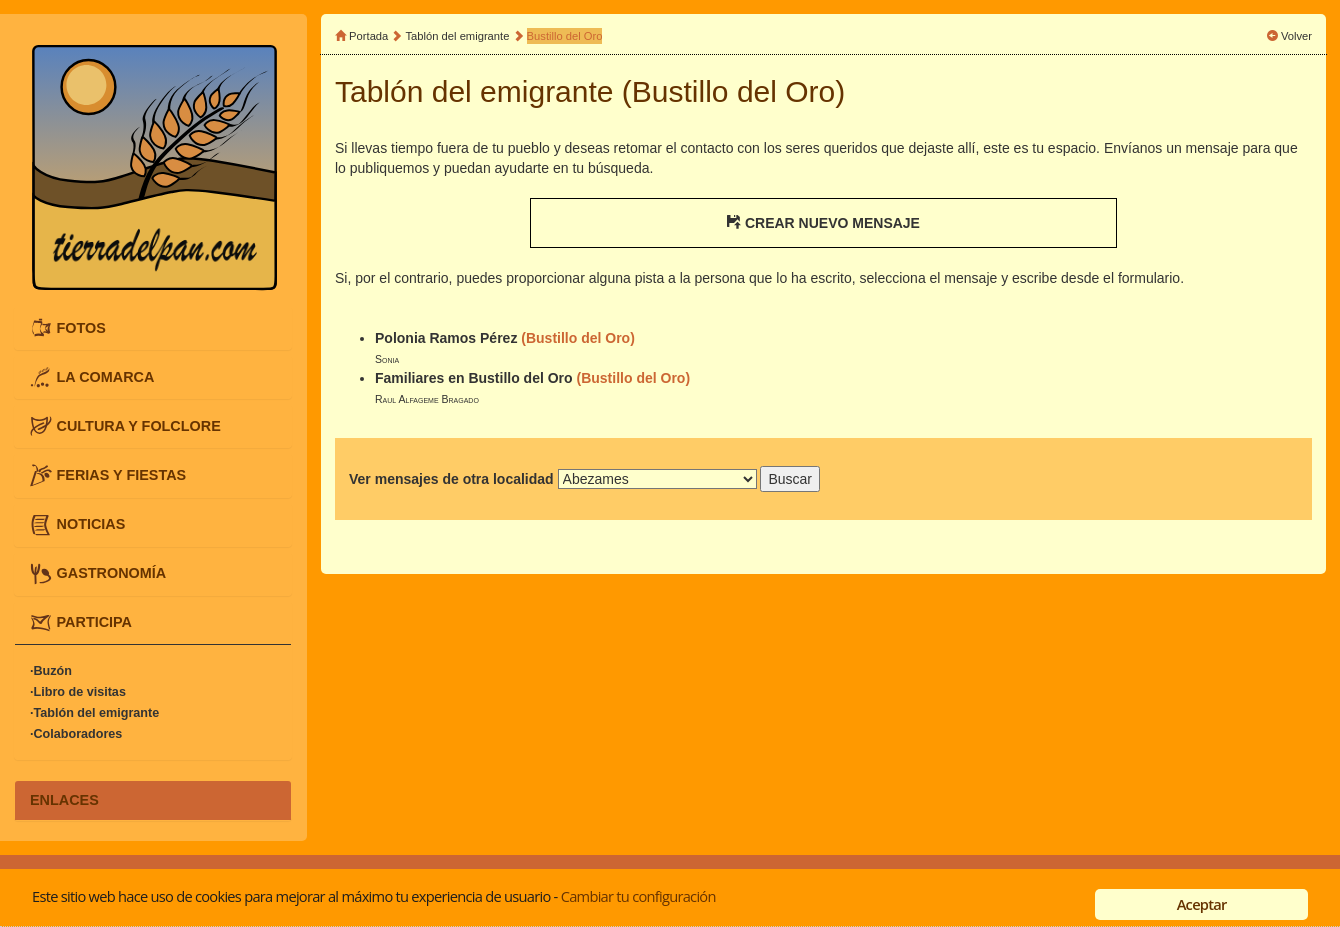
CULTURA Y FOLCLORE (139, 426)
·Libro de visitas (78, 692)
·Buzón (51, 671)
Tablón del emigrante (458, 36)
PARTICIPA (94, 622)
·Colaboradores (76, 734)
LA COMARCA (106, 376)
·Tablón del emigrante (94, 713)
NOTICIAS (91, 524)
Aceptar (1202, 904)
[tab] (153, 328)
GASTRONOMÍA (112, 573)
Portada (368, 36)
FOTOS (81, 327)
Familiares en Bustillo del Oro (474, 378)
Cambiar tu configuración (638, 896)
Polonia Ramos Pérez (446, 338)
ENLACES (64, 800)
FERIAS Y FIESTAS (122, 475)
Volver (1296, 36)
